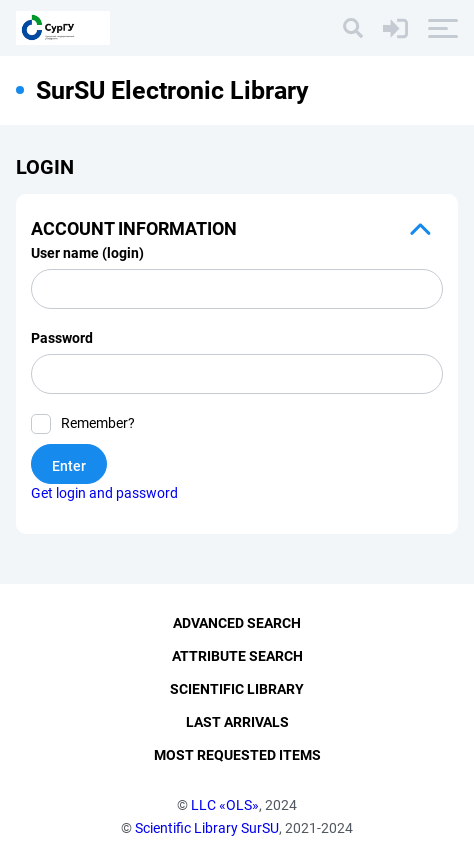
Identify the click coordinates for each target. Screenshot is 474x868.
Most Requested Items (237, 755)
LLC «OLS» (225, 805)
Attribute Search (237, 656)
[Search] (353, 28)
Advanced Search (237, 623)
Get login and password (104, 493)
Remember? (98, 423)
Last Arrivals (237, 722)
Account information (134, 228)
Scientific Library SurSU (207, 828)
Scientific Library (237, 689)
